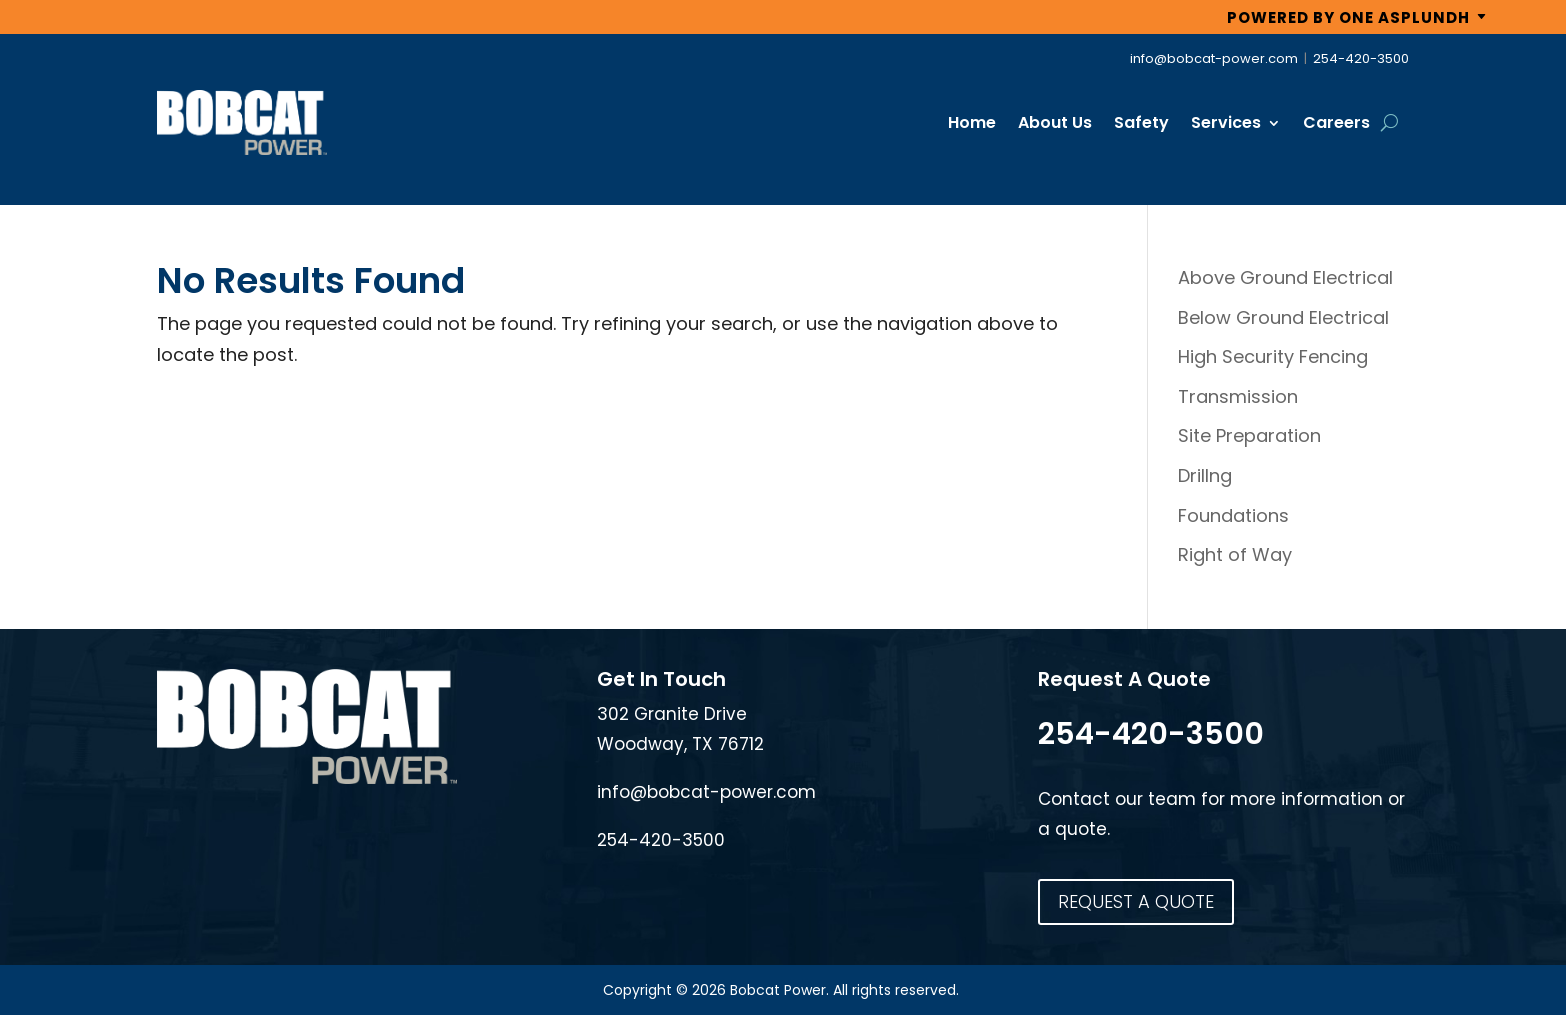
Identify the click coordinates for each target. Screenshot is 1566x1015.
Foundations (1233, 515)
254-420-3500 (1361, 58)
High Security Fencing (1273, 356)
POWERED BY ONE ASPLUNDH (1348, 17)
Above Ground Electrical (1285, 277)
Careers (1336, 122)
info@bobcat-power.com (1214, 58)
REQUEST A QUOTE (1136, 901)
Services (1226, 122)
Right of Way (1235, 554)
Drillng (1205, 475)
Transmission (1238, 396)
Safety (1141, 122)
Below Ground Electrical (1283, 317)
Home (972, 122)
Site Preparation (1249, 435)
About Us (1055, 122)
